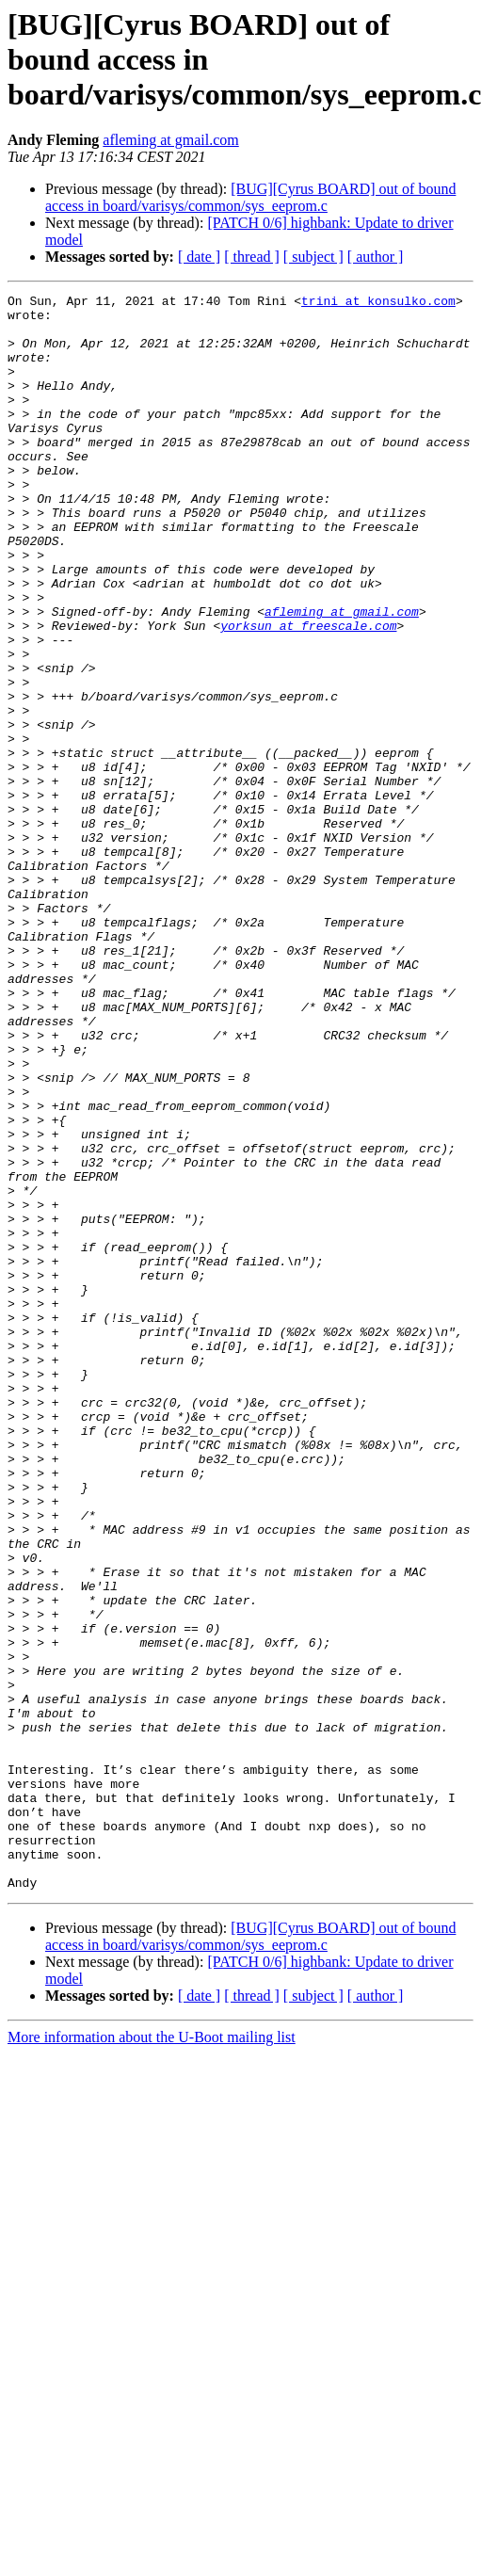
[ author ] (375, 257)
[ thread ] (252, 257)
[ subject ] (313, 257)
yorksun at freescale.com (308, 692)
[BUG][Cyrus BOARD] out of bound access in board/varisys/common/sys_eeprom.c (250, 197)
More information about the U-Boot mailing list (152, 2356)
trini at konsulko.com (378, 303)
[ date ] (199, 257)
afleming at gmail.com (170, 140)
